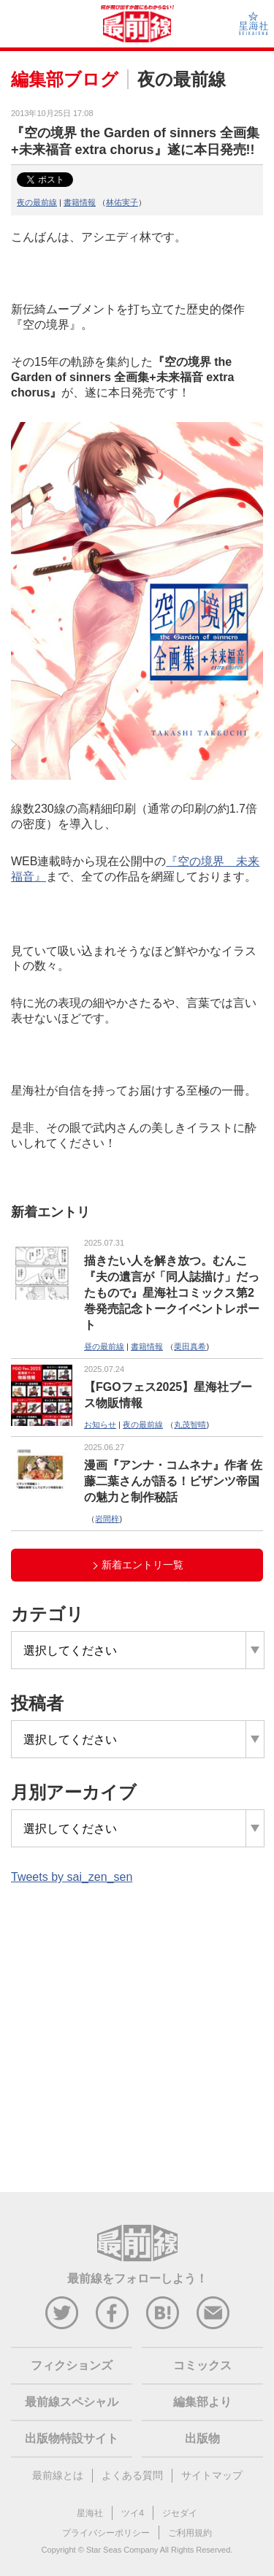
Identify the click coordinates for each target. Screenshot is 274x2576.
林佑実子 (122, 202)
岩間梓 (107, 1518)
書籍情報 (80, 202)
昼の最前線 (104, 1346)
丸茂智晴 (190, 1424)
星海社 (90, 2513)
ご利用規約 (190, 2533)
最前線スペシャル (71, 2402)
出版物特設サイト (71, 2438)
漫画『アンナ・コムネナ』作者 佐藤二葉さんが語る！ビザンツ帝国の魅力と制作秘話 (173, 1481)
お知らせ (100, 1424)
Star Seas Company (122, 2549)
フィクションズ (72, 2365)
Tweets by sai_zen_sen (71, 1877)
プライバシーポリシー (106, 2533)
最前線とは (57, 2475)
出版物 (202, 2438)
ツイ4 (132, 2513)
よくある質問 (132, 2475)
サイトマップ (212, 2475)
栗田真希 (190, 1346)
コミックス (202, 2365)
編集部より (202, 2402)
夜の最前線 (37, 202)
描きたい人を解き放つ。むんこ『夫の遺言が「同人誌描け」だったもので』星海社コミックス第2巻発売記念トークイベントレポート (171, 1292)
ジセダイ (179, 2513)
